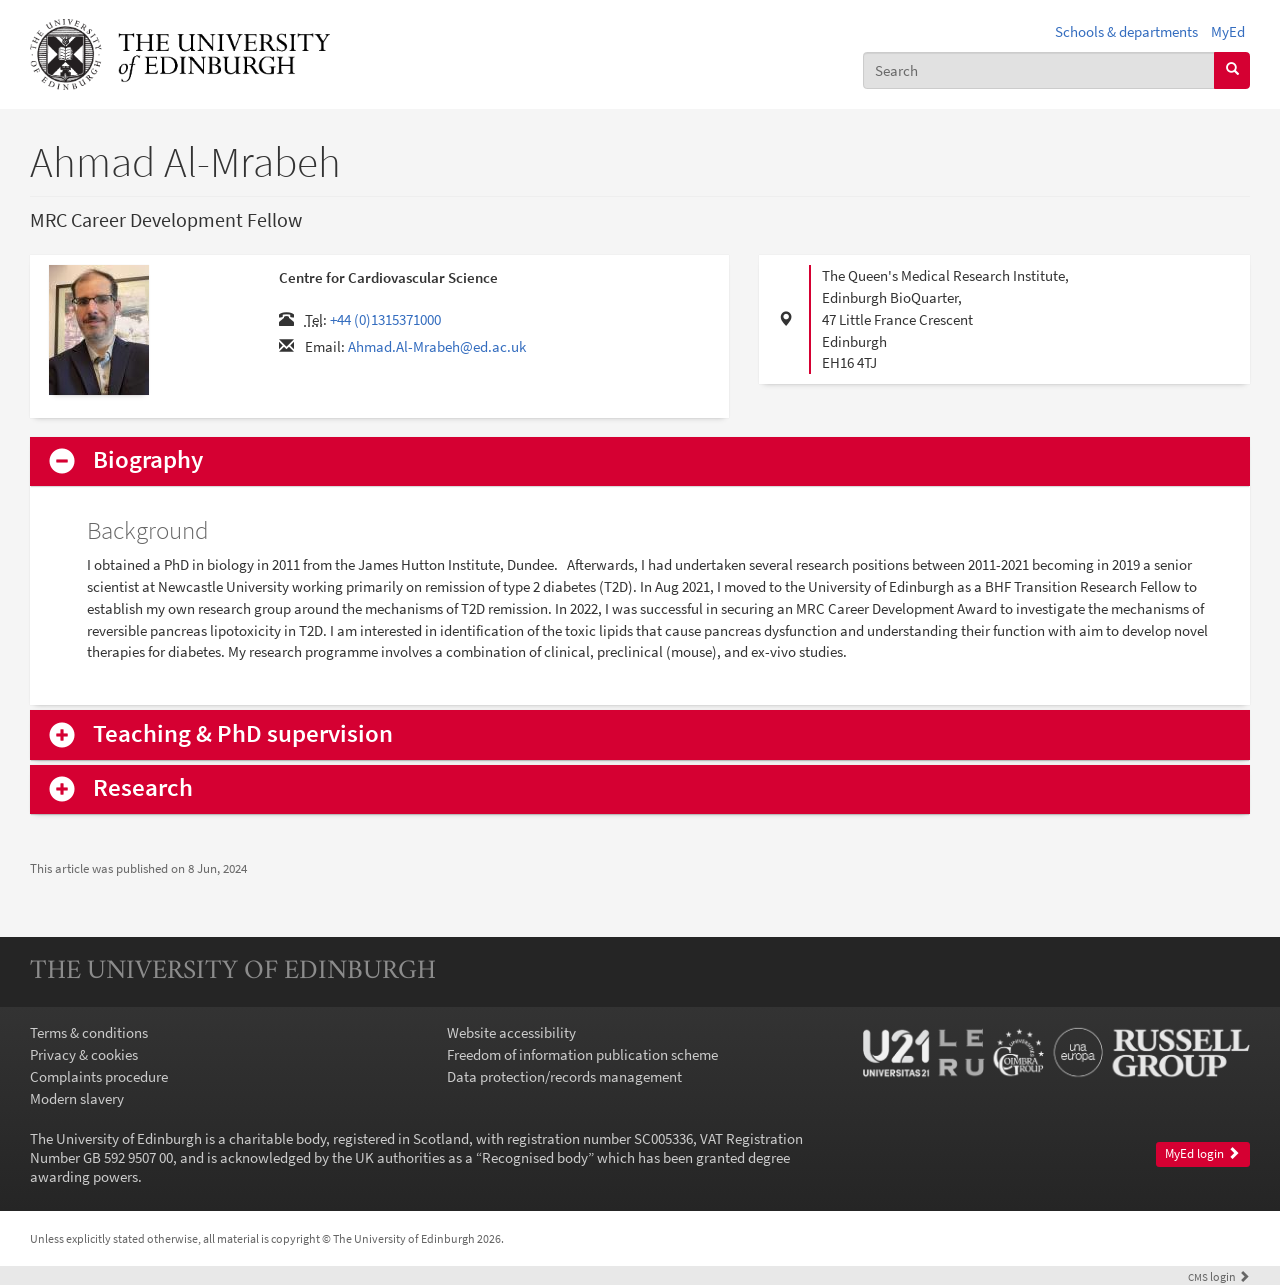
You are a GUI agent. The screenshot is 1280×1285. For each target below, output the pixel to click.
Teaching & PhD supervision (243, 734)
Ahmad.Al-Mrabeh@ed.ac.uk (437, 346)
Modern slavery (77, 1098)
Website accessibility (511, 1032)
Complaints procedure (99, 1076)
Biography (148, 460)
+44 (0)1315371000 (385, 319)
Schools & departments (1126, 31)
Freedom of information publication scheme (582, 1054)
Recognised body (535, 1157)
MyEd (1228, 31)
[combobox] (1039, 70)
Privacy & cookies (84, 1054)
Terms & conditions (89, 1032)
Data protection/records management (564, 1076)
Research (143, 788)
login (1219, 1276)
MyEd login (1202, 1153)
